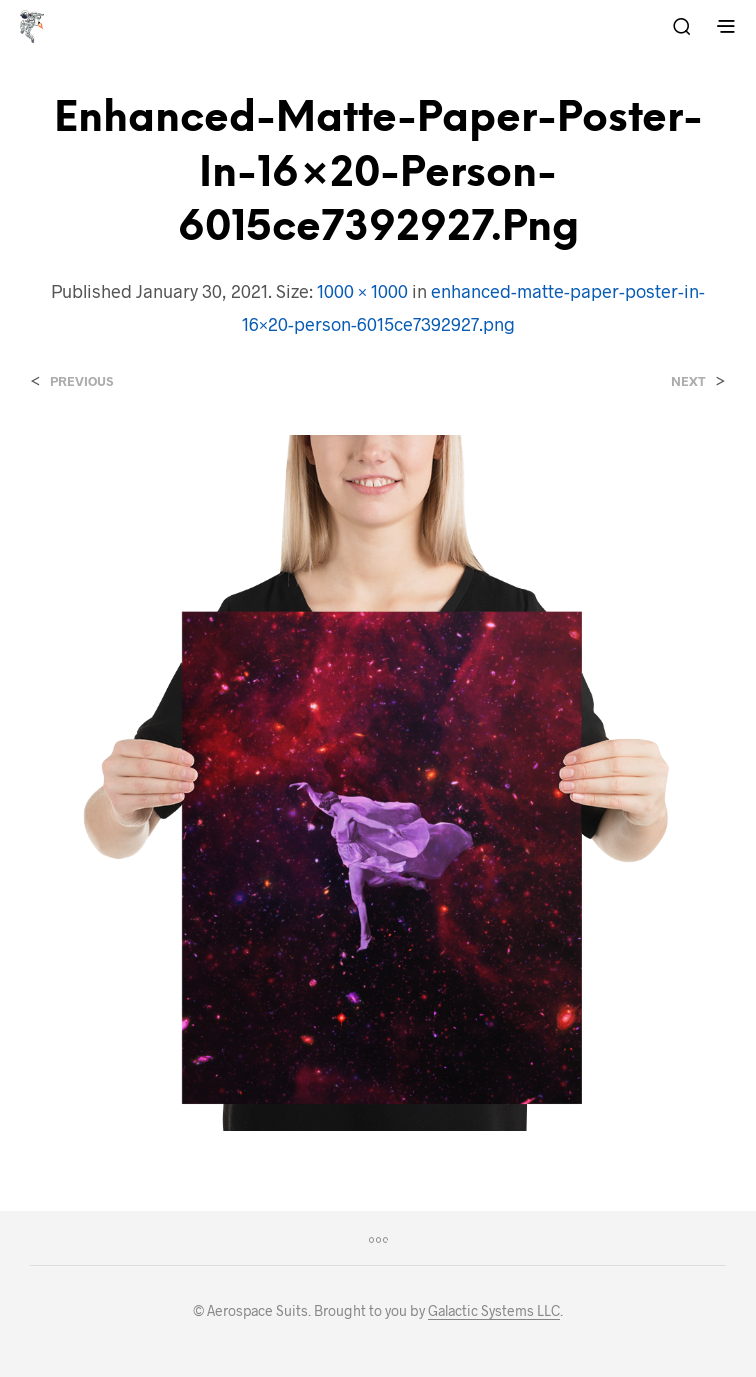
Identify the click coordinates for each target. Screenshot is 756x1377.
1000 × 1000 (362, 291)
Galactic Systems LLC (494, 1311)
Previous (81, 381)
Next (688, 381)
